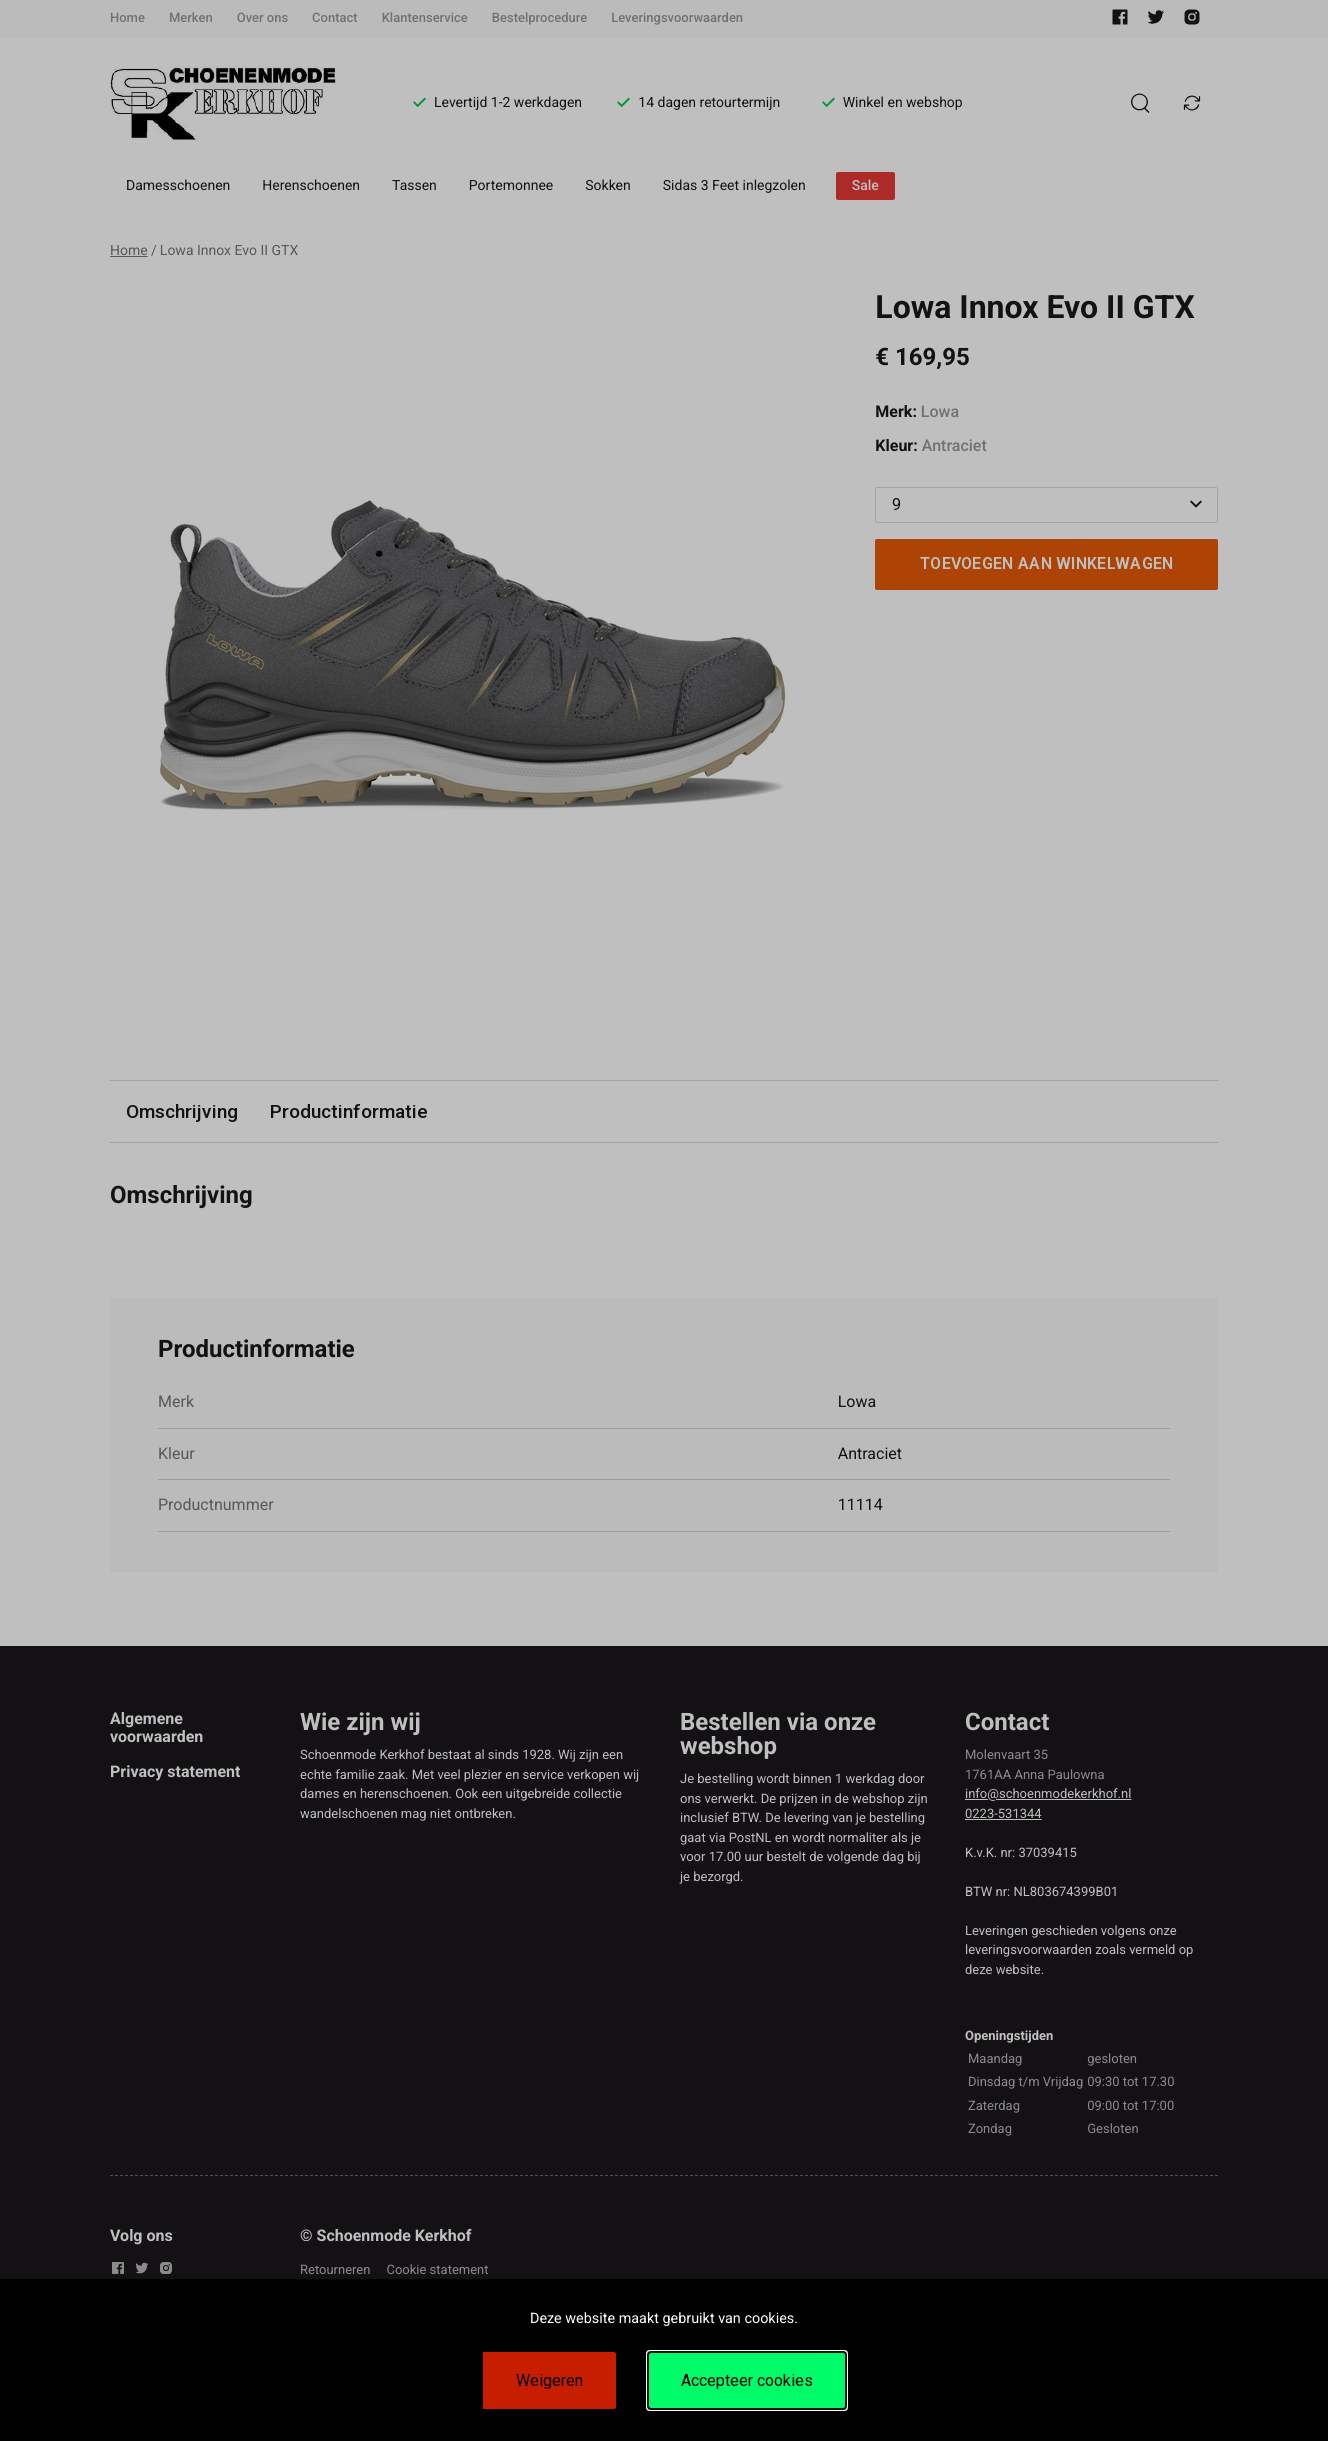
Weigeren (549, 2380)
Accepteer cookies (747, 2380)
